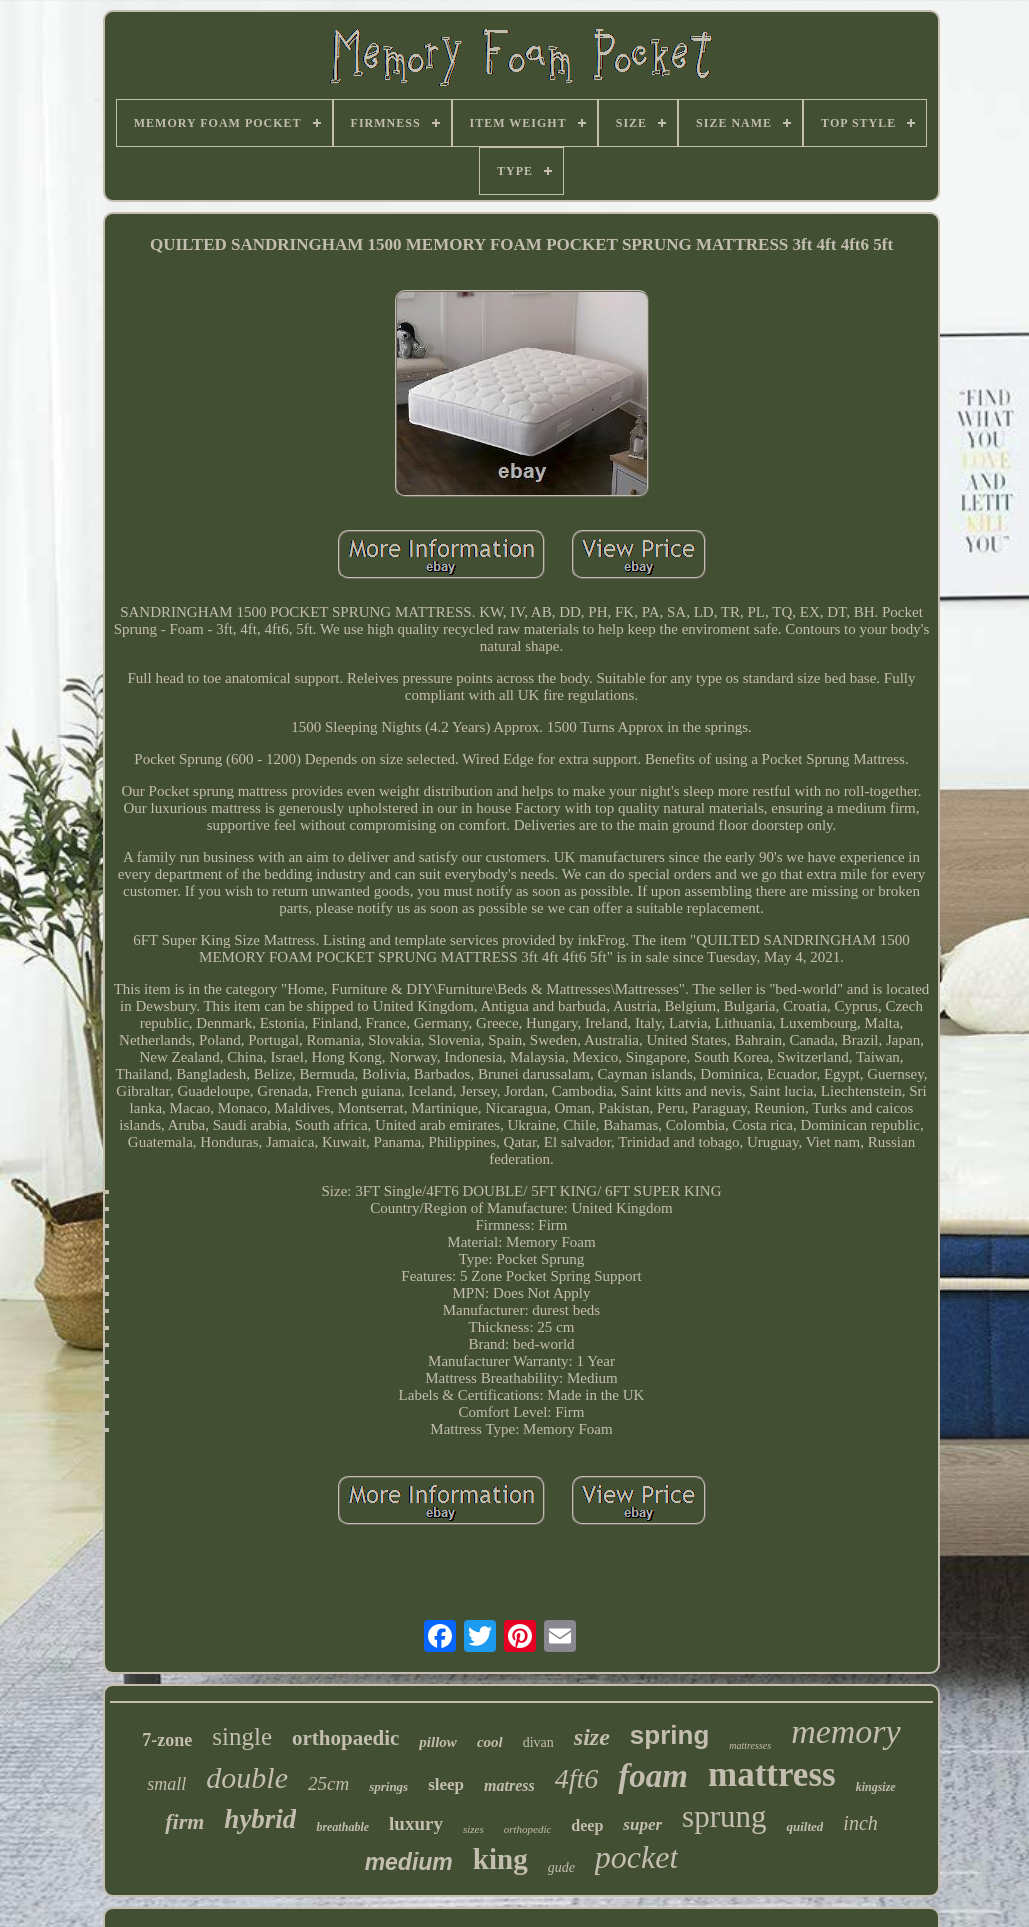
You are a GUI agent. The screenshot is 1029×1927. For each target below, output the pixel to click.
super (642, 1824)
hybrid (260, 1819)
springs (388, 1786)
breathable (342, 1827)
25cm (328, 1783)
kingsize (876, 1787)
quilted (804, 1826)
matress (509, 1785)
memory (846, 1731)
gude (561, 1867)
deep (587, 1825)
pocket (637, 1857)
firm (184, 1821)
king (500, 1859)
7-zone (167, 1740)
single (242, 1736)
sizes (473, 1829)
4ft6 (577, 1778)
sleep (446, 1784)
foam (653, 1776)
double (247, 1777)
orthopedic (528, 1829)
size (592, 1737)
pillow (438, 1742)
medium (409, 1862)
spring (669, 1735)
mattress (772, 1774)
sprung (724, 1816)
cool (490, 1742)
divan (538, 1742)
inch (860, 1823)
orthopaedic (345, 1738)
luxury (416, 1823)
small (166, 1784)
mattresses (750, 1745)
